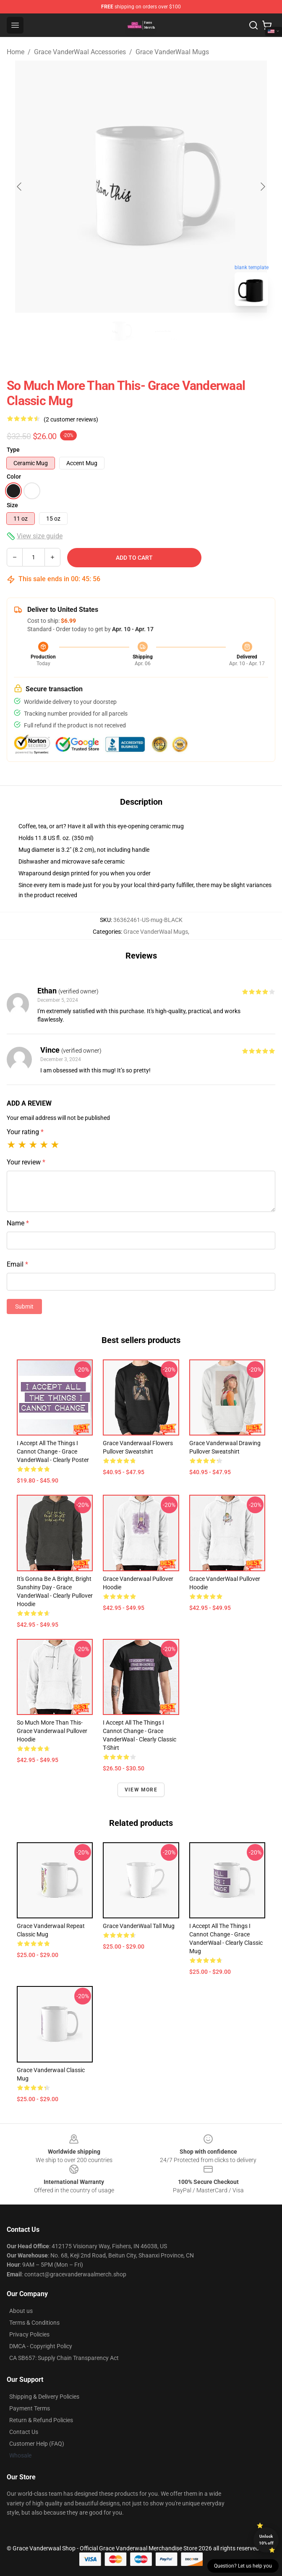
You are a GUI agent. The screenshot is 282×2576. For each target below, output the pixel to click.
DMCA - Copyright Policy (40, 2346)
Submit (24, 1306)
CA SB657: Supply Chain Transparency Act (64, 2358)
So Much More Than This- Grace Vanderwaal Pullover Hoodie (52, 1731)
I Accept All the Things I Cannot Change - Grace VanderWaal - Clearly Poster (53, 1451)
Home (15, 52)
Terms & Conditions (34, 2322)
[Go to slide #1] (119, 331)
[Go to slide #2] (163, 331)
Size (12, 505)
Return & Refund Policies (41, 2420)
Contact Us (23, 2431)
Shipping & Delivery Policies (44, 2396)
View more (141, 1790)
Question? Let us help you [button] (243, 2566)
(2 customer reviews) (71, 419)
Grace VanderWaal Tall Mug (139, 1926)
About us (21, 2310)
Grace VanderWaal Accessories (80, 52)
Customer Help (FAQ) (36, 2443)
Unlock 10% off (266, 2539)
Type (13, 449)
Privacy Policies (29, 2334)
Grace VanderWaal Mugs (172, 52)
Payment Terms (29, 2408)
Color (14, 476)
